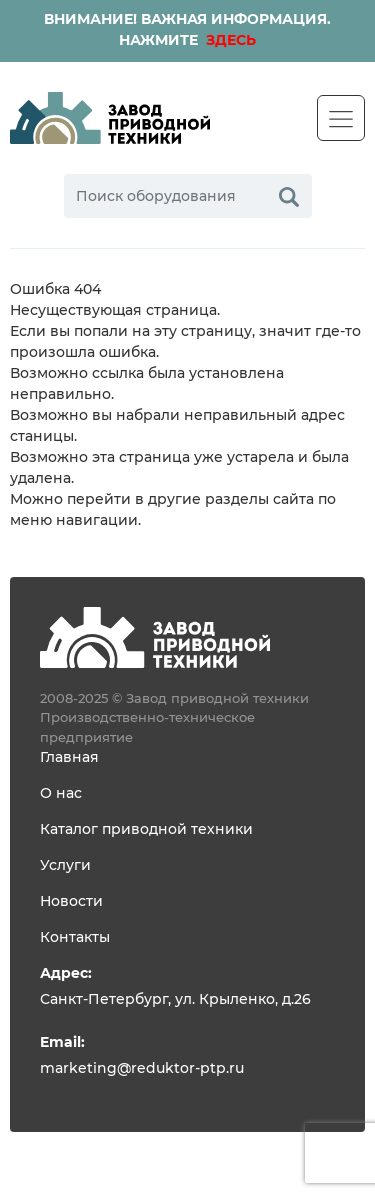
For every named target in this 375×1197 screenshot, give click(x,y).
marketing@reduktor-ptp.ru (142, 1069)
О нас (61, 794)
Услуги (65, 866)
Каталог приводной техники (146, 830)
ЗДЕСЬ (229, 41)
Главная (69, 758)
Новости (71, 902)
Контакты (75, 938)
